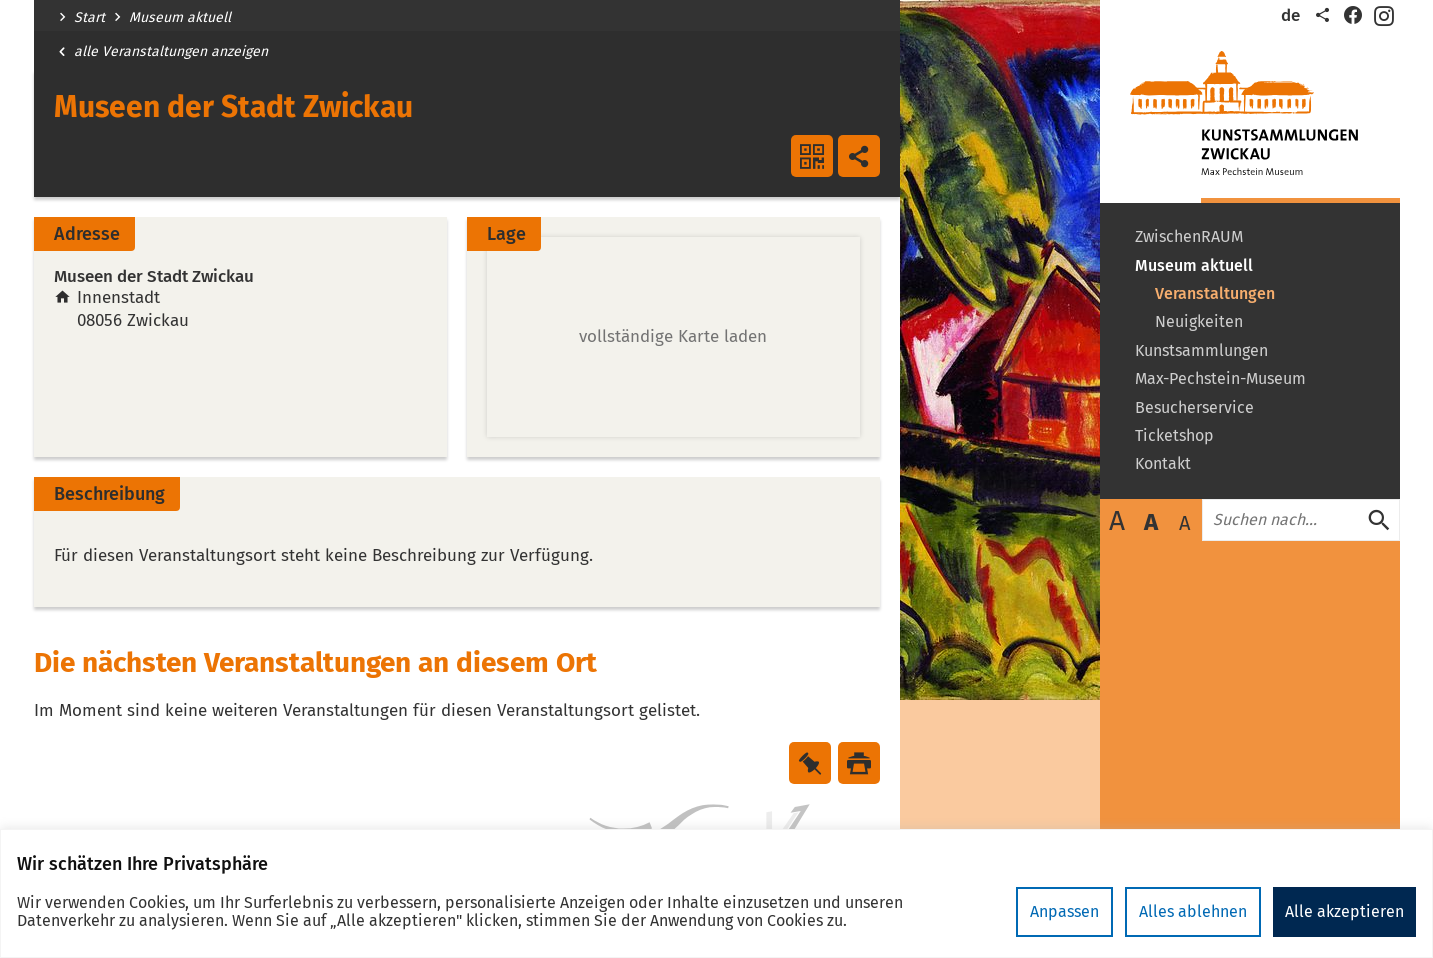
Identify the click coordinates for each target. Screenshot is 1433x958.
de (1290, 15)
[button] (673, 337)
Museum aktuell (180, 18)
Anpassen (1064, 911)
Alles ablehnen (1193, 911)
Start (89, 18)
